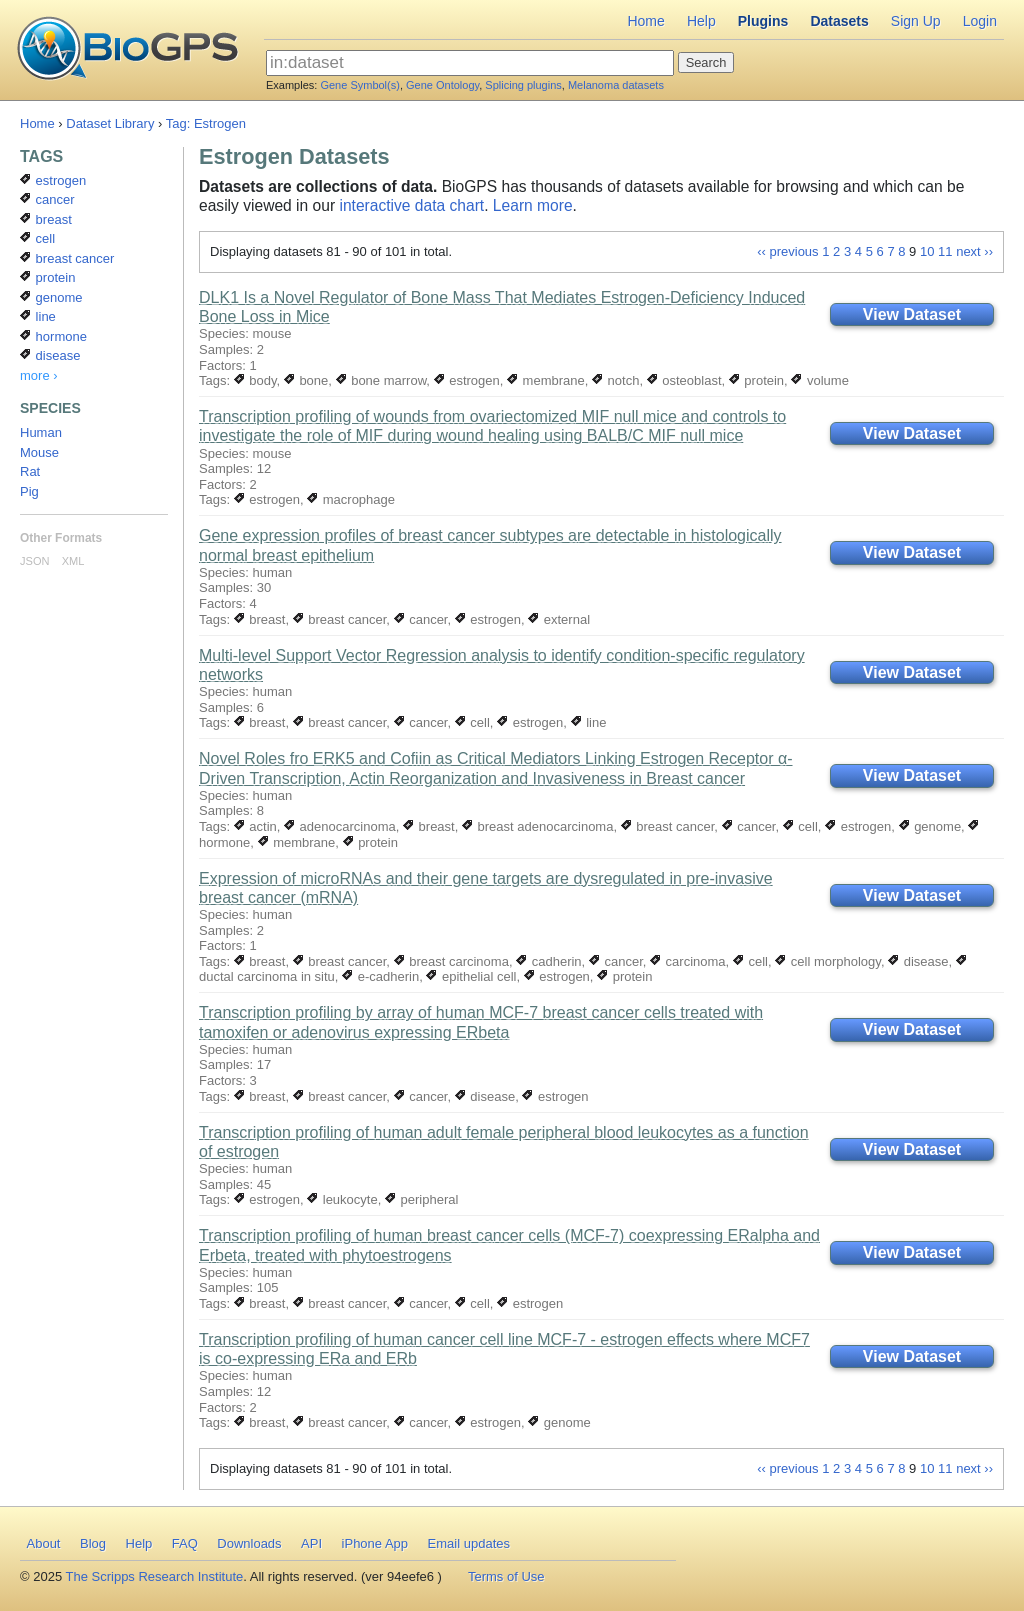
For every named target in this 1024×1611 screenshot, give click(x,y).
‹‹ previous (787, 251)
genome (930, 826)
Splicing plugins (523, 85)
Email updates (469, 1543)
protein (756, 380)
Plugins (763, 21)
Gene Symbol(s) (359, 85)
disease (918, 961)
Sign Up (916, 21)
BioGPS (127, 50)
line (589, 722)
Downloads (249, 1543)
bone (306, 380)
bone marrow (381, 380)
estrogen (467, 380)
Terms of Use (506, 1576)
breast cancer (340, 619)
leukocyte (342, 1199)
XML (73, 561)
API (311, 1543)
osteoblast (684, 380)
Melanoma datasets (616, 85)
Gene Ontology (442, 85)
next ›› (974, 251)
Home (645, 21)
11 (945, 251)
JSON (34, 561)
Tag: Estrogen (206, 123)
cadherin (548, 961)
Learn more (533, 205)
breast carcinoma (451, 961)
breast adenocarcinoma (537, 826)
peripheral (421, 1199)
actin (255, 826)
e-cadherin (380, 976)
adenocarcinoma (340, 826)
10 (927, 251)
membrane (546, 380)
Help (701, 21)
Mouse (39, 452)
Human (41, 432)
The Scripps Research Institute (155, 1576)
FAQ (185, 1543)
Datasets (839, 21)
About (44, 1543)
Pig (29, 491)
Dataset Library (110, 123)
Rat (30, 471)
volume (820, 380)
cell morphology (828, 961)
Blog (93, 1543)
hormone (53, 336)
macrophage (351, 499)
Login (980, 21)
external (559, 619)
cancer (421, 619)
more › (39, 375)
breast (260, 619)
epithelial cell (471, 976)
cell (472, 722)
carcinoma (688, 961)
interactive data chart (411, 205)
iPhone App (375, 1543)
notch (615, 380)
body (255, 380)
